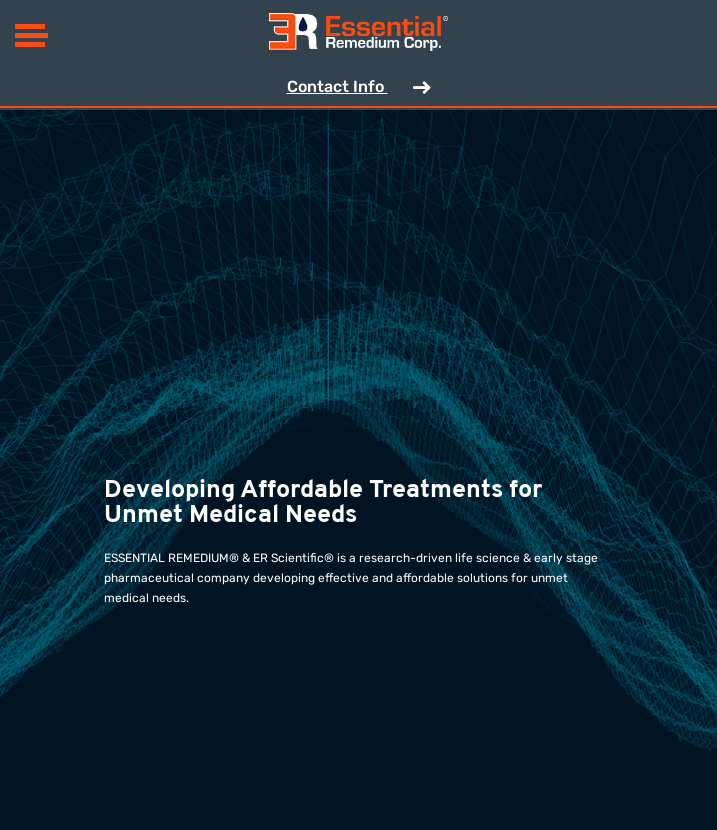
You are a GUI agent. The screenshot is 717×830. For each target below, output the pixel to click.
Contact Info (359, 88)
